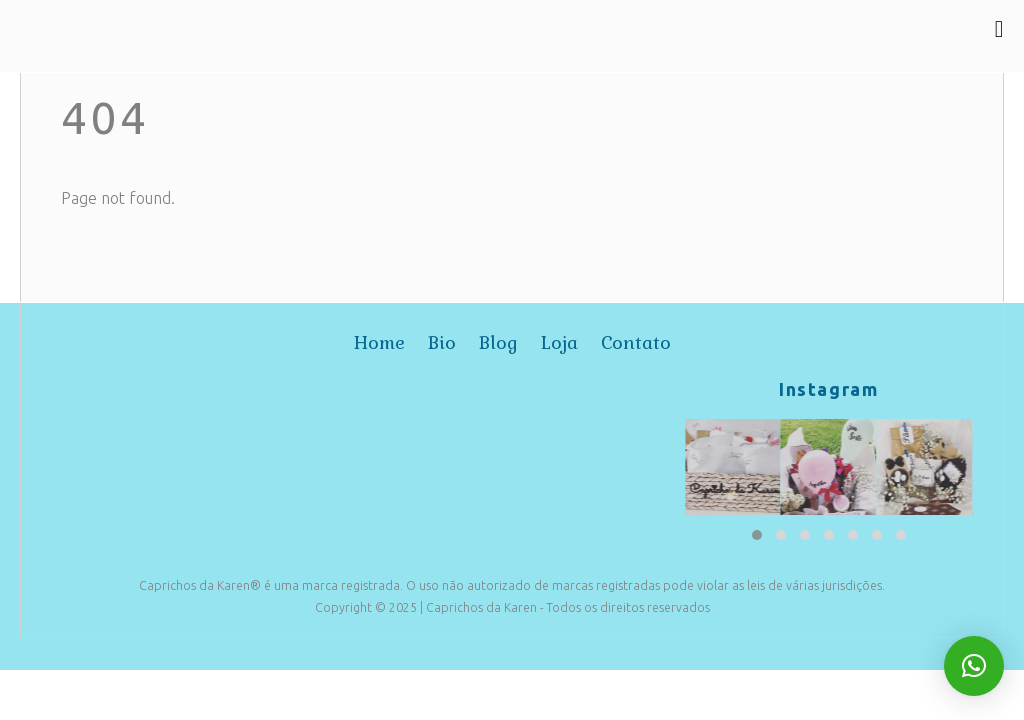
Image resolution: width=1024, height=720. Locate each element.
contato (636, 342)
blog (498, 342)
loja (559, 342)
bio (442, 342)
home (379, 342)
